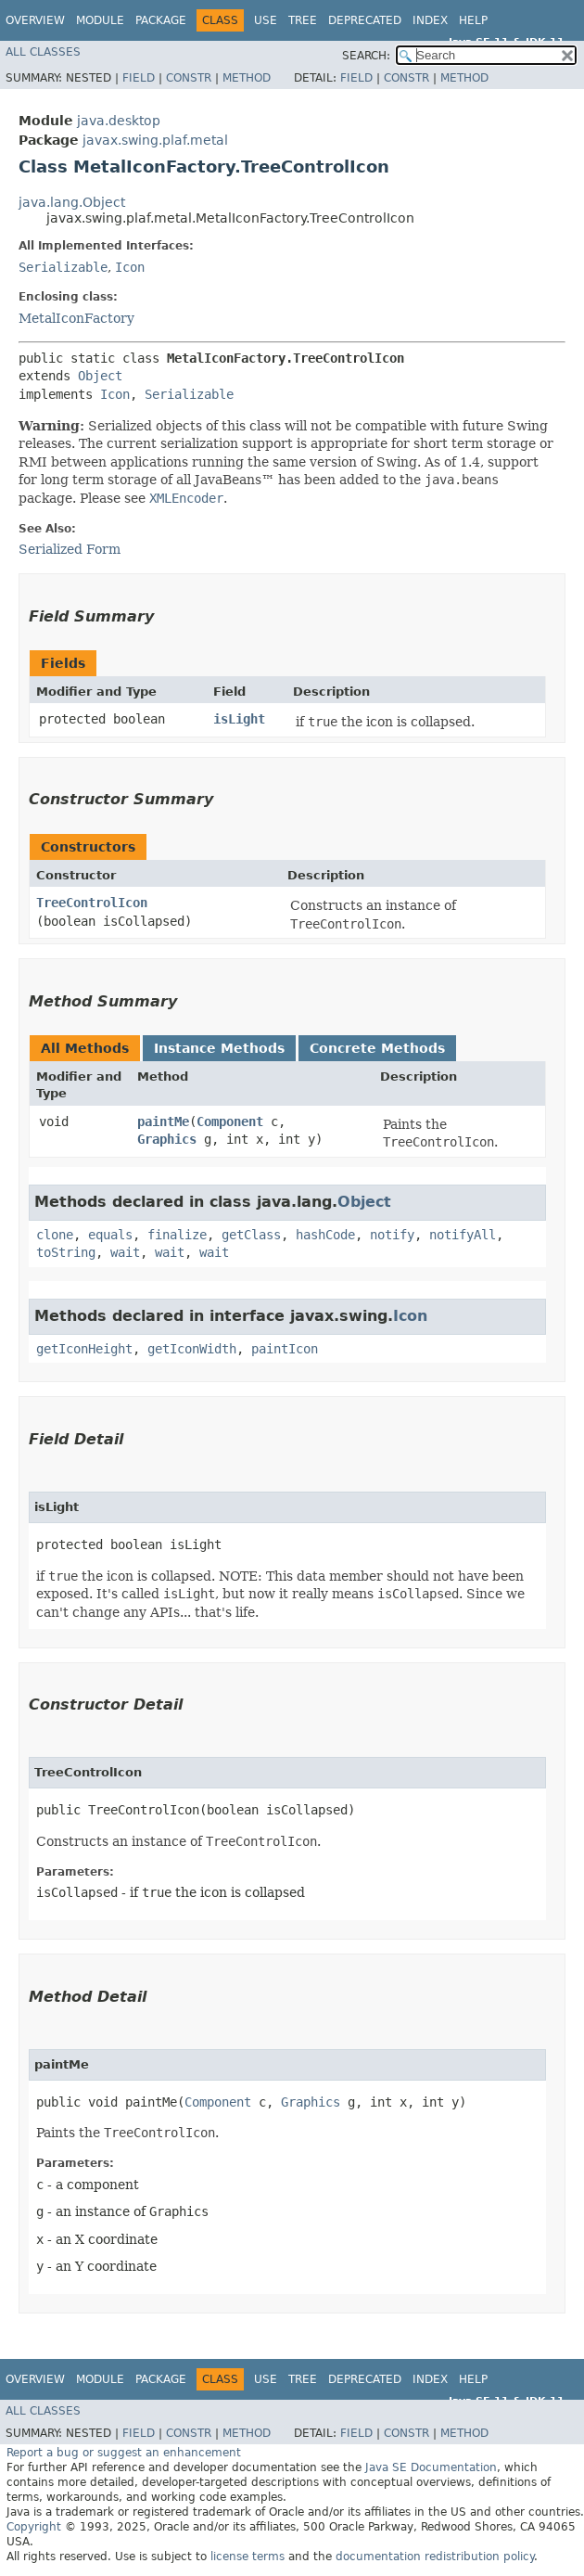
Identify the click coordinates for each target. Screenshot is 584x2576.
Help (473, 20)
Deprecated (364, 20)
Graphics (167, 1139)
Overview (35, 20)
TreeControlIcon (91, 902)
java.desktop (118, 120)
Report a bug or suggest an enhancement (123, 2452)
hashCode (325, 1234)
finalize (177, 1234)
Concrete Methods (377, 1048)
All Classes (43, 51)
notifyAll (462, 1234)
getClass (251, 1234)
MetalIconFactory (76, 318)
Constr (188, 77)
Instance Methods (219, 1048)
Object (100, 375)
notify (392, 1234)
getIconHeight (84, 1348)
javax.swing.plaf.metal (155, 140)
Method (246, 77)
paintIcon (284, 1348)
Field (138, 77)
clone (54, 1234)
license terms (247, 2556)
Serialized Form (70, 549)
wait (125, 1252)
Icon (130, 267)
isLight (239, 718)
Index (430, 20)
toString (65, 1252)
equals (110, 1234)
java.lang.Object (72, 202)
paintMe (163, 1121)
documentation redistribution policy (435, 2556)
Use (265, 20)
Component (230, 1121)
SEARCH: (366, 55)
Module (100, 20)
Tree (302, 20)
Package (160, 20)
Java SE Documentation (431, 2467)
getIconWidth (191, 1348)
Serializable (63, 267)
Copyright (33, 2526)
